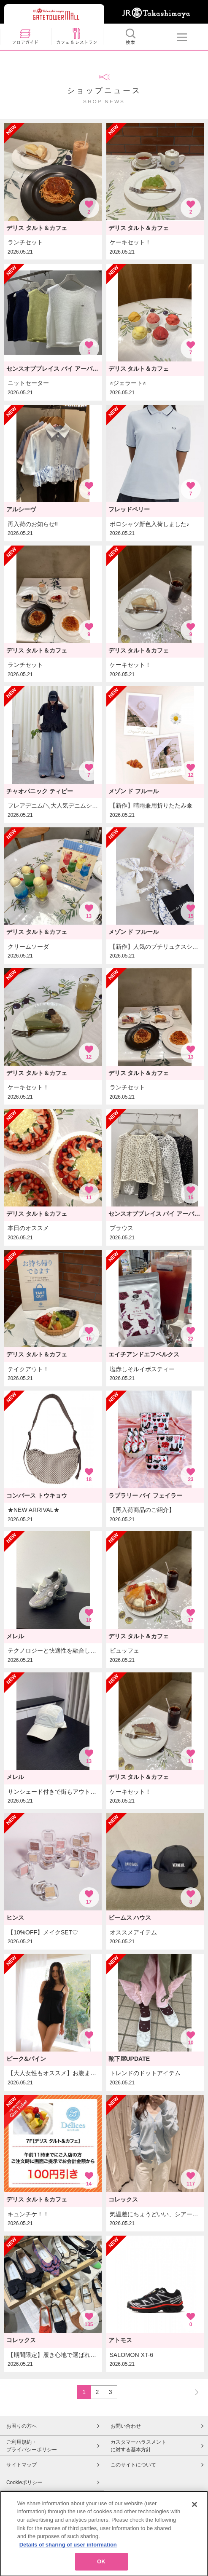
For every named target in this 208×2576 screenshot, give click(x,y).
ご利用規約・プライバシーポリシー (31, 2446)
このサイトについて (133, 2465)
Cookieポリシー (24, 2482)
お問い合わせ (126, 2426)
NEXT (193, 2391)
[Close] (194, 2526)
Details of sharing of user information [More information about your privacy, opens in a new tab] (68, 2566)
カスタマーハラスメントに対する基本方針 (138, 2446)
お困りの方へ (21, 2426)
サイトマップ (21, 2465)
